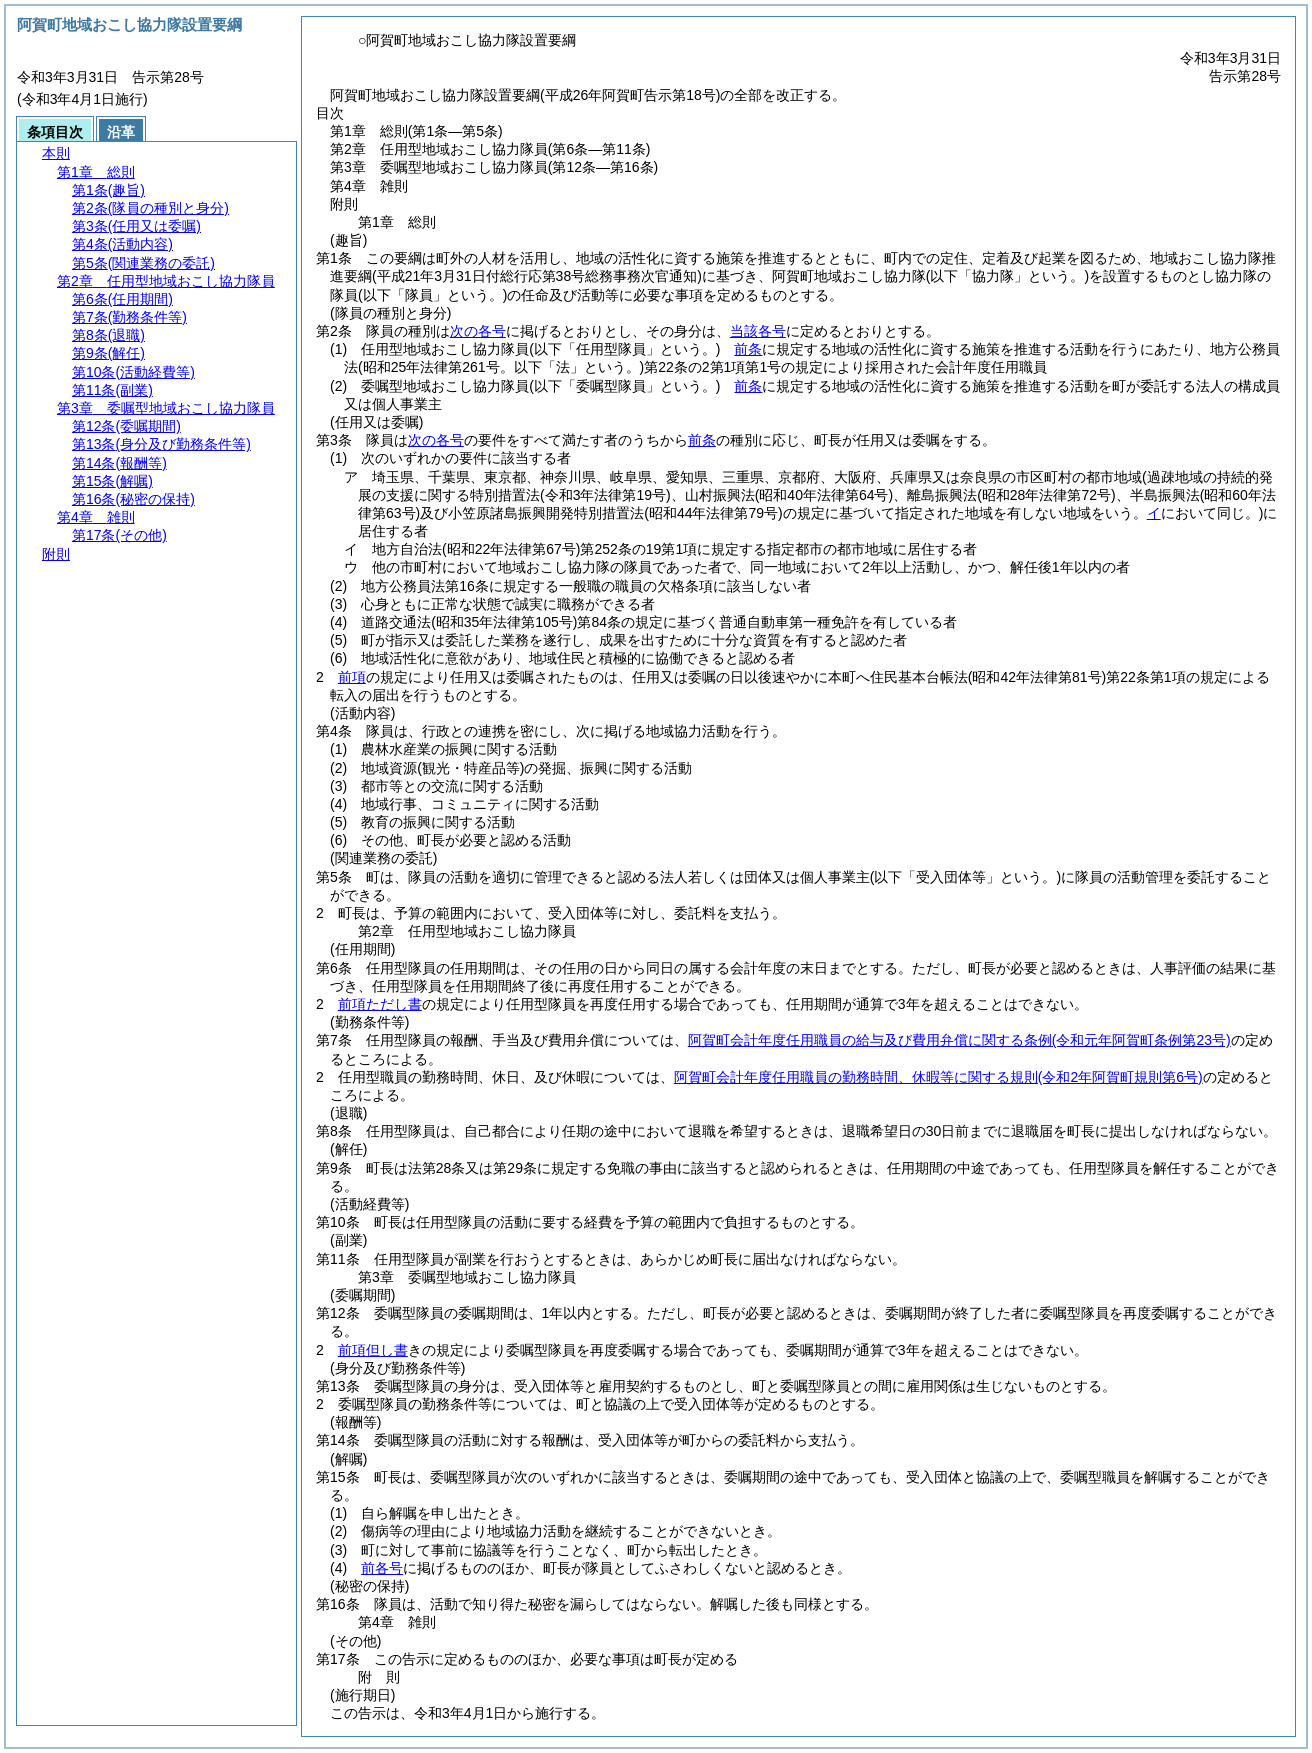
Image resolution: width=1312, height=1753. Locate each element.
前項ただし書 (380, 1004)
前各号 (382, 1568)
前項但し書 (373, 1350)
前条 (748, 349)
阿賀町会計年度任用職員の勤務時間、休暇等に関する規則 (938, 1077)
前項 (352, 677)
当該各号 (758, 331)
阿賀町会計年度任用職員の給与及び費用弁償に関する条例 (959, 1040)
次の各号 (478, 331)
